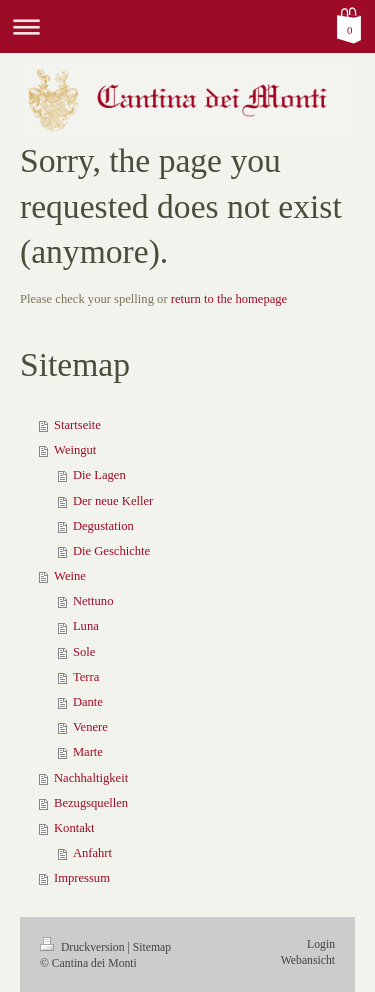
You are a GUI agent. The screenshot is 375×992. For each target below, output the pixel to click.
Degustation (103, 526)
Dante (88, 702)
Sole (84, 652)
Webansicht (308, 960)
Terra (86, 677)
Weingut (75, 450)
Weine (70, 576)
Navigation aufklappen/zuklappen (187, 26)
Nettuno (93, 601)
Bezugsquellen (91, 803)
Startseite (77, 425)
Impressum (82, 878)
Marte (88, 752)
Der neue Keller (113, 501)
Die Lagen (99, 475)
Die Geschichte (111, 551)
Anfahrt (92, 853)
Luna (86, 626)
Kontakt (74, 828)
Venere (90, 727)
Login (321, 944)
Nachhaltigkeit (91, 778)
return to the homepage (229, 299)
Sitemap (152, 947)
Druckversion (83, 947)
